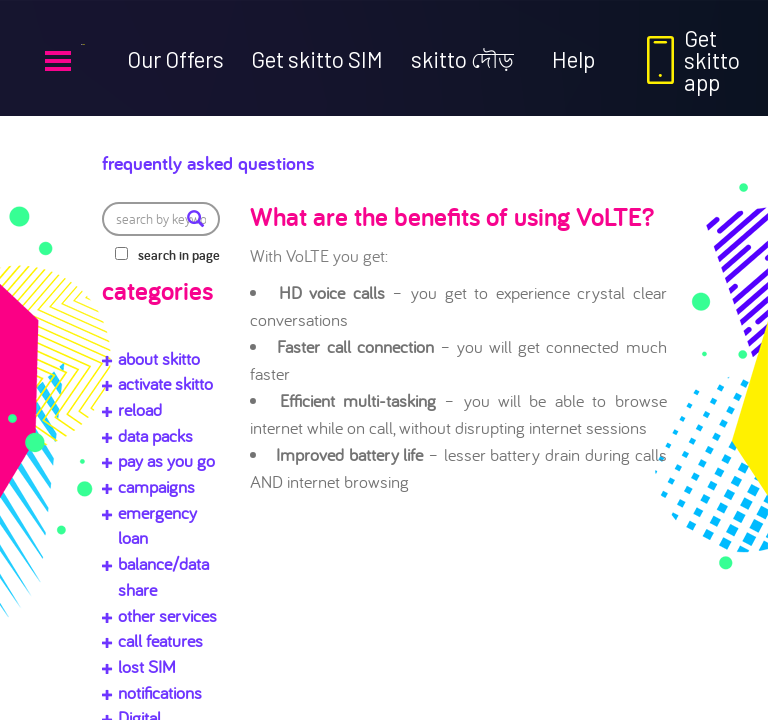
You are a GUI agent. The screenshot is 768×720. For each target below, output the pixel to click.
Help (573, 59)
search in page (179, 255)
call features (160, 640)
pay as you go (166, 460)
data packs (155, 435)
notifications (160, 692)
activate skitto (165, 383)
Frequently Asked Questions (273, 158)
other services (167, 615)
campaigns (156, 486)
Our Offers (175, 59)
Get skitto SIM (317, 59)
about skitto (159, 358)
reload (140, 409)
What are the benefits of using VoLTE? (452, 216)
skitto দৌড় (462, 59)
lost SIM (147, 666)
